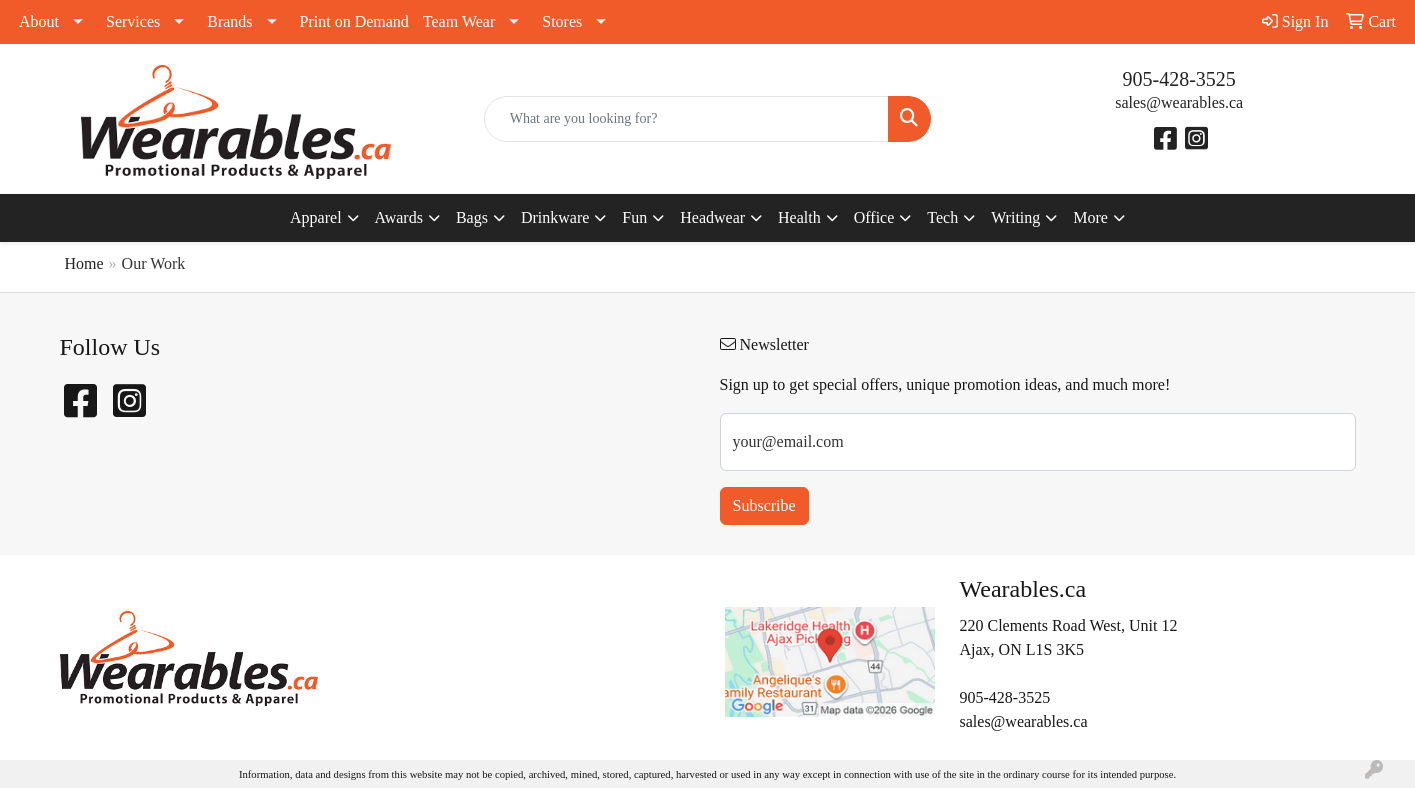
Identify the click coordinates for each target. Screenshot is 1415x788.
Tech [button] (942, 217)
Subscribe (764, 505)
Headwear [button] (712, 217)
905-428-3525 (1179, 79)
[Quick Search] (687, 119)
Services (133, 21)
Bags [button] (472, 217)
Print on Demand (354, 21)
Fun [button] (634, 217)
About (39, 21)
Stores (562, 21)
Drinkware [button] (555, 217)
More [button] (1090, 217)
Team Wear (459, 21)
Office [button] (874, 217)
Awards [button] (399, 217)
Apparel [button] (316, 217)
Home (84, 263)
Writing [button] (1015, 217)
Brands (229, 21)
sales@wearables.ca (1179, 102)
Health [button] (799, 217)
